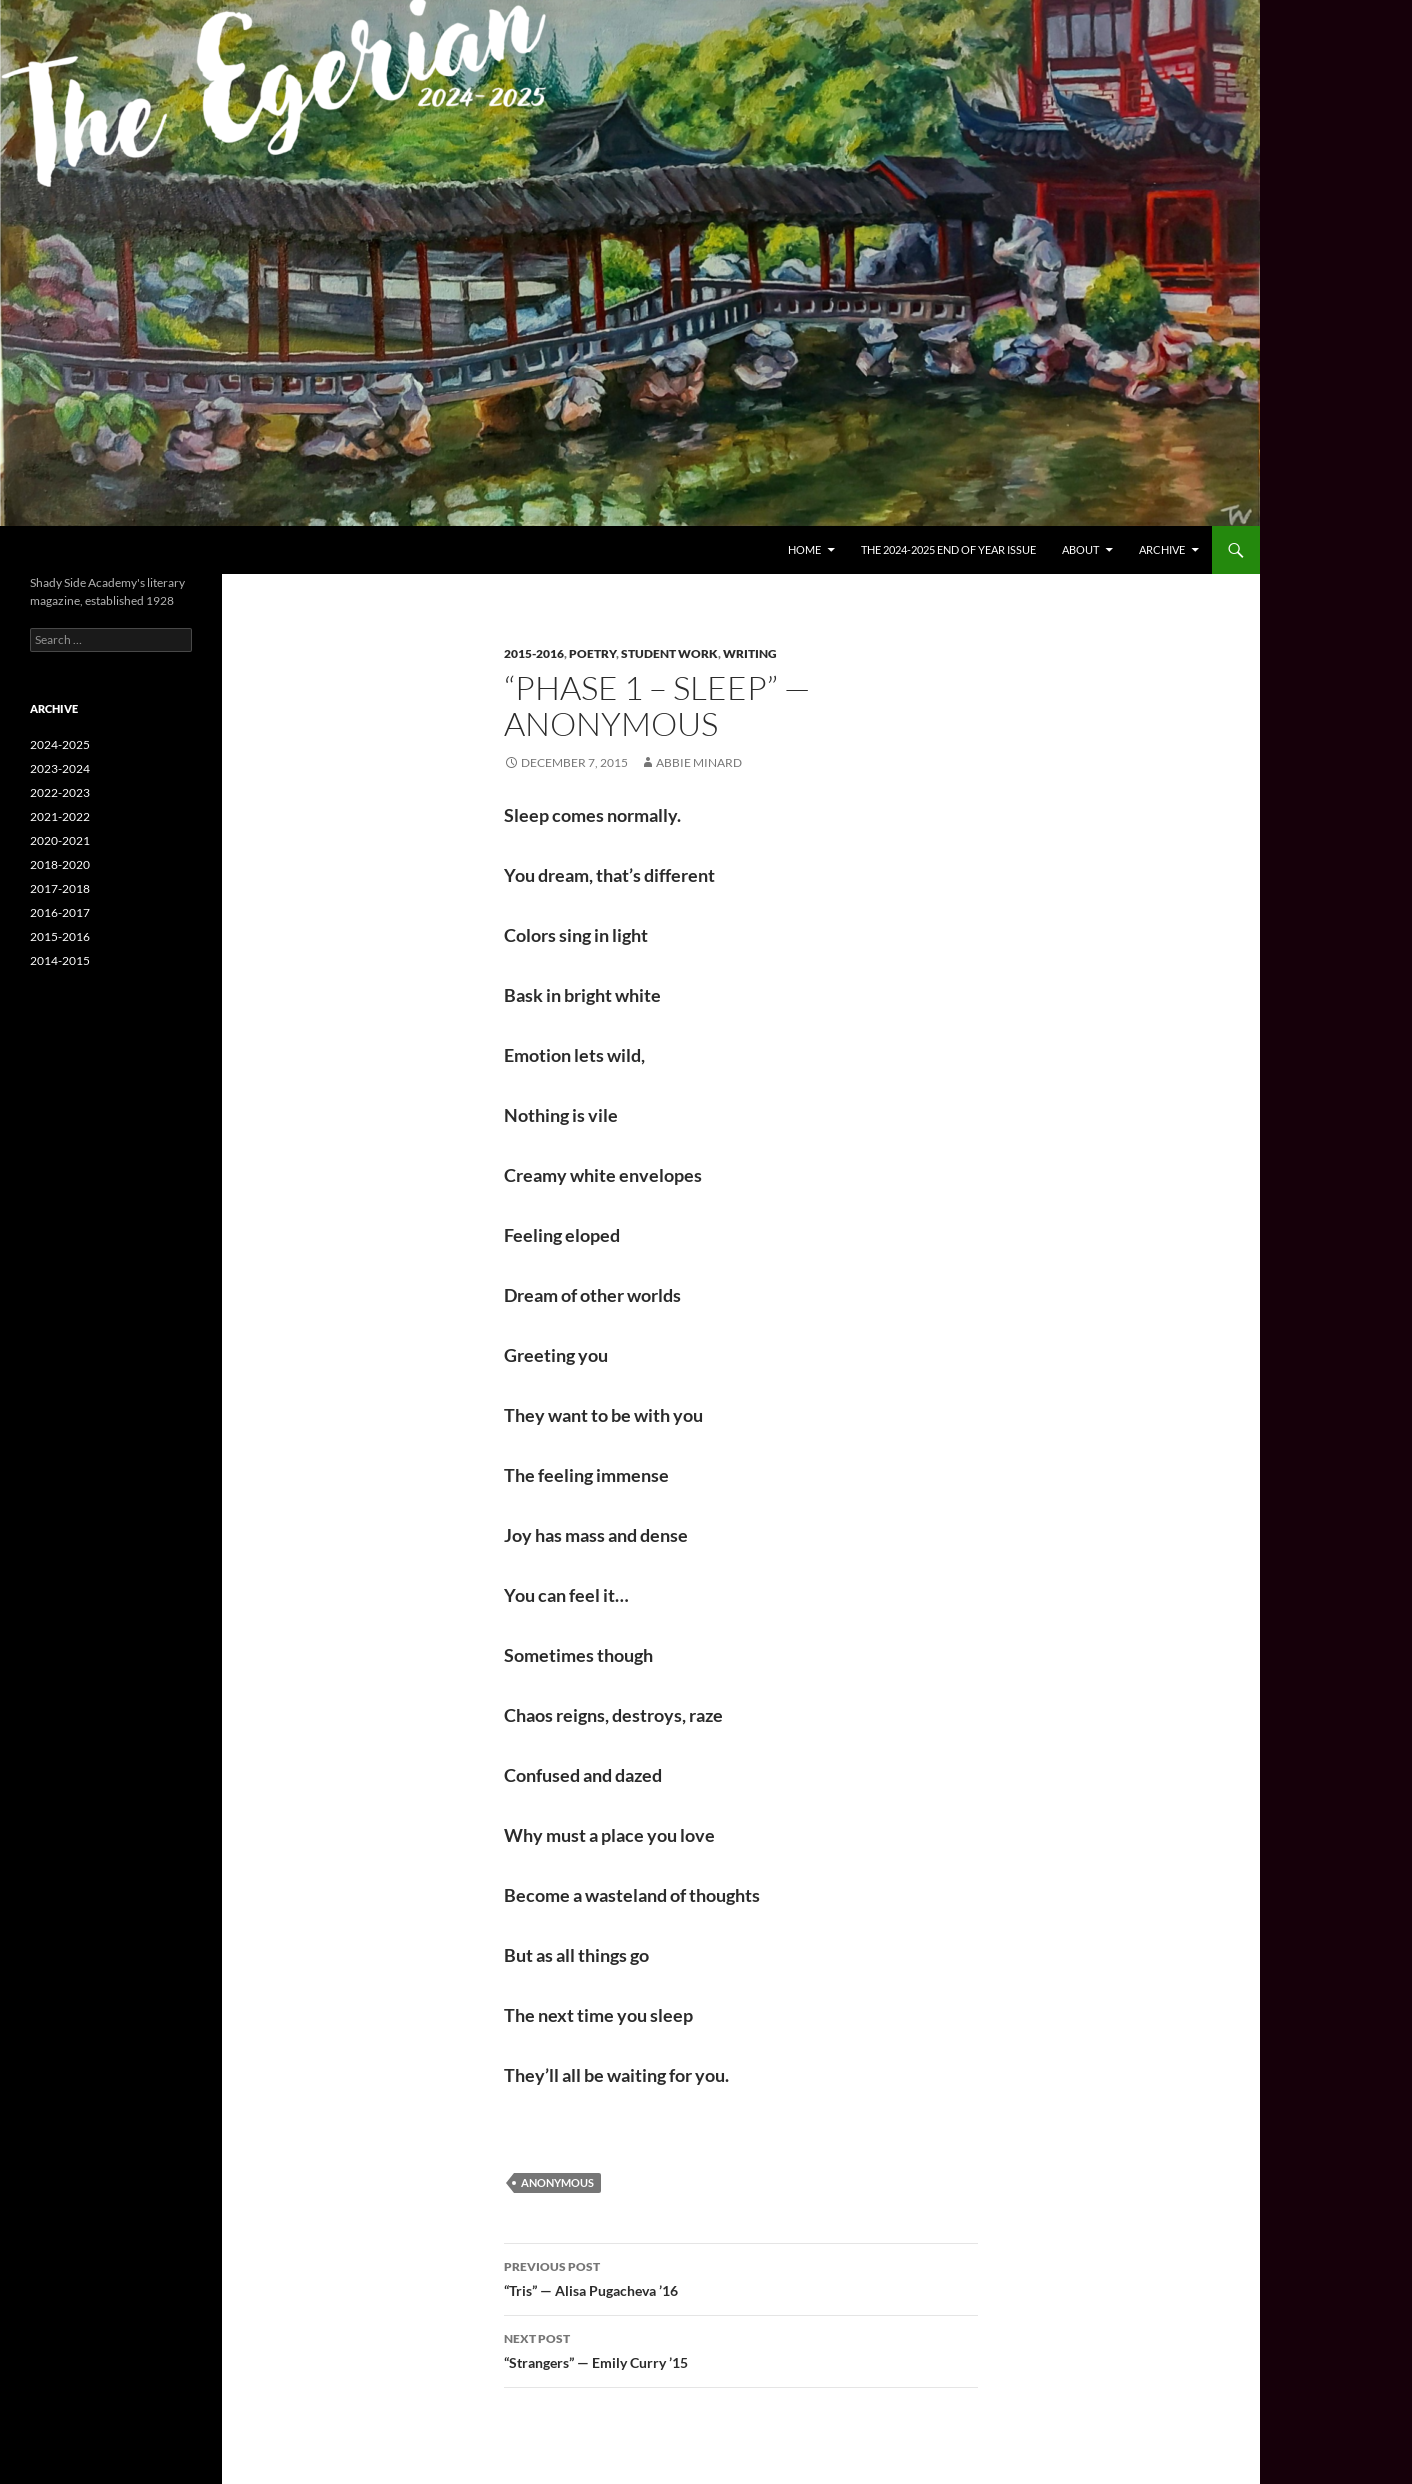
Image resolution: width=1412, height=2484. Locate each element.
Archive (1162, 549)
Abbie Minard (699, 762)
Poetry (592, 653)
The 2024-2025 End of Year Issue (948, 549)
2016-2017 (60, 912)
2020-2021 (60, 840)
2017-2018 (60, 888)
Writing (750, 653)
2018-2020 (60, 864)
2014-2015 (60, 960)
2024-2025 (60, 744)
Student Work (669, 653)
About (1080, 549)
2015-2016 (534, 653)
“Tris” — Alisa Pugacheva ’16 (741, 2277)
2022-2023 (60, 792)
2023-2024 (60, 768)
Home (804, 549)
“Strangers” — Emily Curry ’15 (741, 2349)
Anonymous (557, 2182)
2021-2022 (60, 816)
